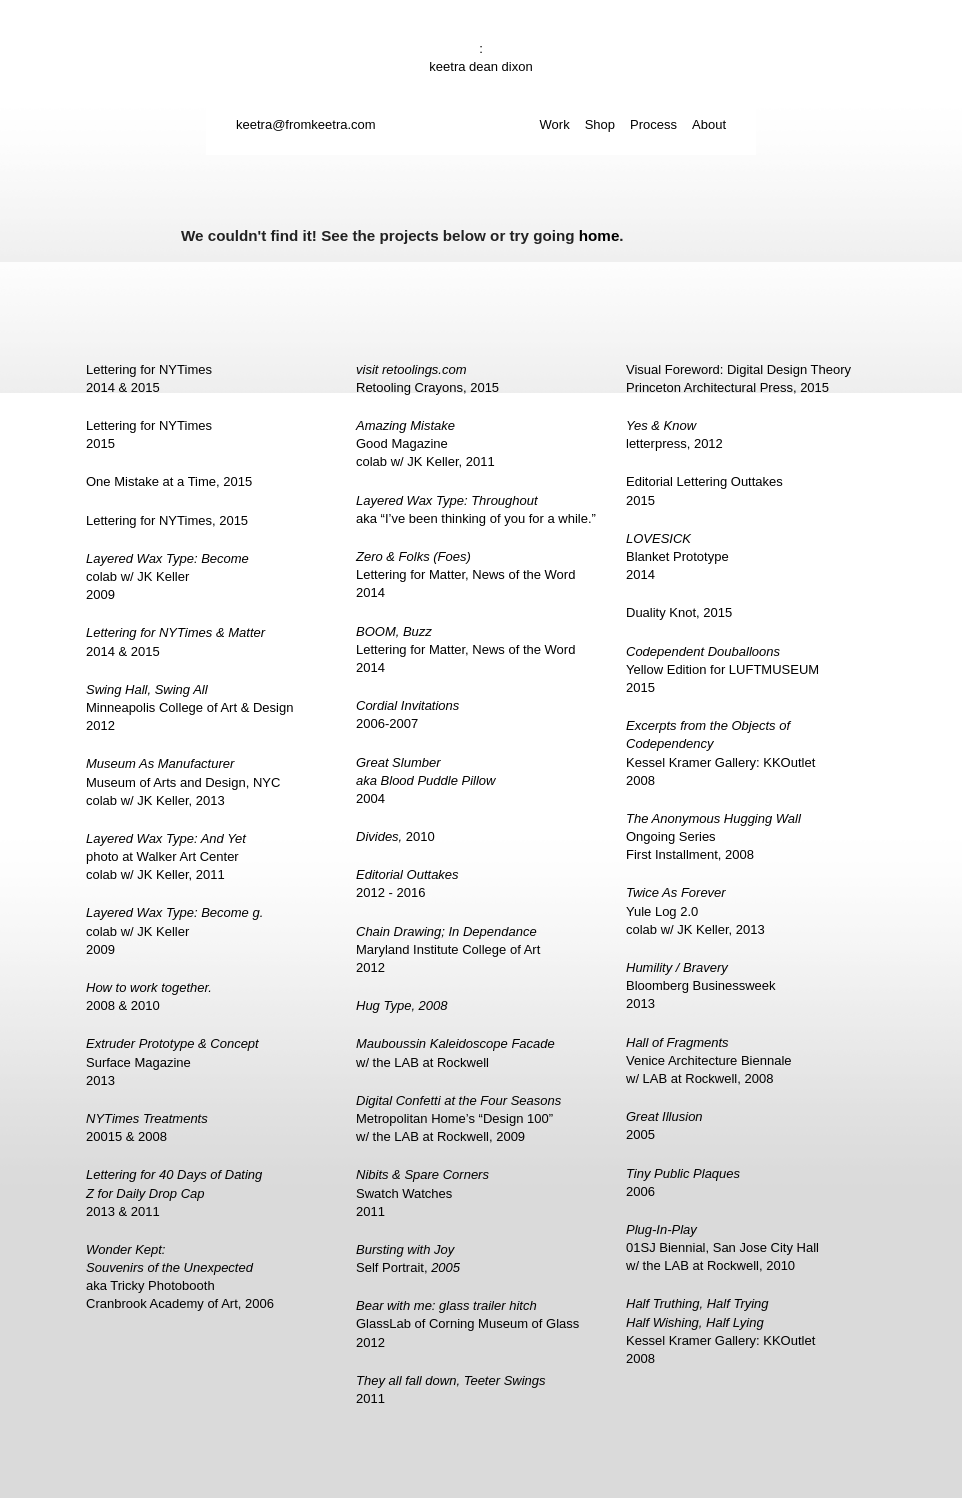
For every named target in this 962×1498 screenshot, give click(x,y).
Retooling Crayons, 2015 (427, 378)
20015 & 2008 (147, 1127)
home (599, 235)
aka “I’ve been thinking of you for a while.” (476, 509)
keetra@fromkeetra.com (306, 124)
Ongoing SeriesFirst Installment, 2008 (713, 836)
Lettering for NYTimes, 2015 (167, 520)
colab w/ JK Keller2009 (167, 576)
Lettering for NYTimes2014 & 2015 (149, 378)
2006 (683, 1182)
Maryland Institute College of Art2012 (448, 949)
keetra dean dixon (480, 66)
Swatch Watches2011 (422, 1192)
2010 (395, 836)
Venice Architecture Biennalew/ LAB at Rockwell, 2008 (709, 1060)
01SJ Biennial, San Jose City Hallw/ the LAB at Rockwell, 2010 (722, 1247)
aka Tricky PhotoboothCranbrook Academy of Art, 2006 (180, 1277)
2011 (451, 1389)
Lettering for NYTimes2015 (149, 434)
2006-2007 (407, 714)
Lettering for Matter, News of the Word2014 (465, 574)
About (709, 124)
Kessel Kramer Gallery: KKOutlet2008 (720, 753)
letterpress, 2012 (674, 434)
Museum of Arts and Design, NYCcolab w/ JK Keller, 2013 (183, 781)
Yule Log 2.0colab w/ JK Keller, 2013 (695, 910)
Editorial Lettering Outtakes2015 (704, 490)
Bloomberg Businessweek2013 (701, 985)
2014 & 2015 (175, 641)
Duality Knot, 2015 (679, 612)
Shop (600, 124)
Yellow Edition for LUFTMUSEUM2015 (722, 669)
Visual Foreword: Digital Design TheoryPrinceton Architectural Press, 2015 (738, 378)
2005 (664, 1125)
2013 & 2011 (174, 1192)
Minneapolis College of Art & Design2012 (189, 707)
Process (653, 124)
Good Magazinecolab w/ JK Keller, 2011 (425, 443)
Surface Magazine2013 (172, 1061)
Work (555, 124)
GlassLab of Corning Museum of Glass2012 (467, 1323)
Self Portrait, (408, 1258)
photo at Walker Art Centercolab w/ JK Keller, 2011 (166, 856)
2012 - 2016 (407, 883)
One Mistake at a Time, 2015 (169, 481)
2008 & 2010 (149, 996)
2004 (425, 780)
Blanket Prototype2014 (677, 556)
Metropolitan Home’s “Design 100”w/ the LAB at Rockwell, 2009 (458, 1118)
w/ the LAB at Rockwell (455, 1052)
